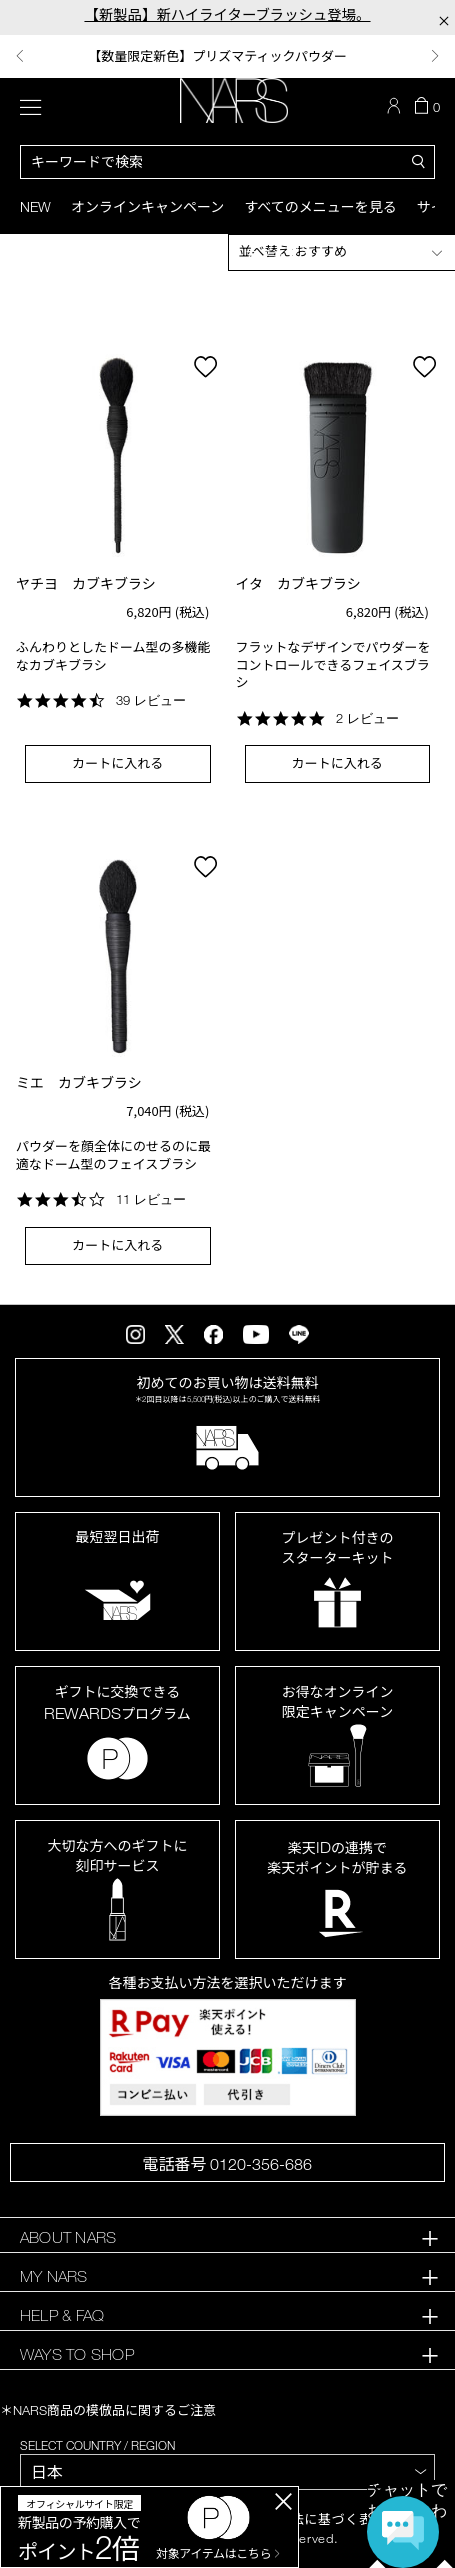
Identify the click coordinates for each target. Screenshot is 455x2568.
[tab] (227, 2237)
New (35, 206)
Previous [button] (20, 56)
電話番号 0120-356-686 (227, 2164)
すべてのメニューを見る (320, 206)
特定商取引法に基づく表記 (304, 2519)
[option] (227, 56)
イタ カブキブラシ (298, 583)
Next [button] (435, 56)
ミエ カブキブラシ (79, 1082)
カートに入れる (117, 763)
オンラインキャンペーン (147, 206)
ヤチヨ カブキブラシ (86, 583)
